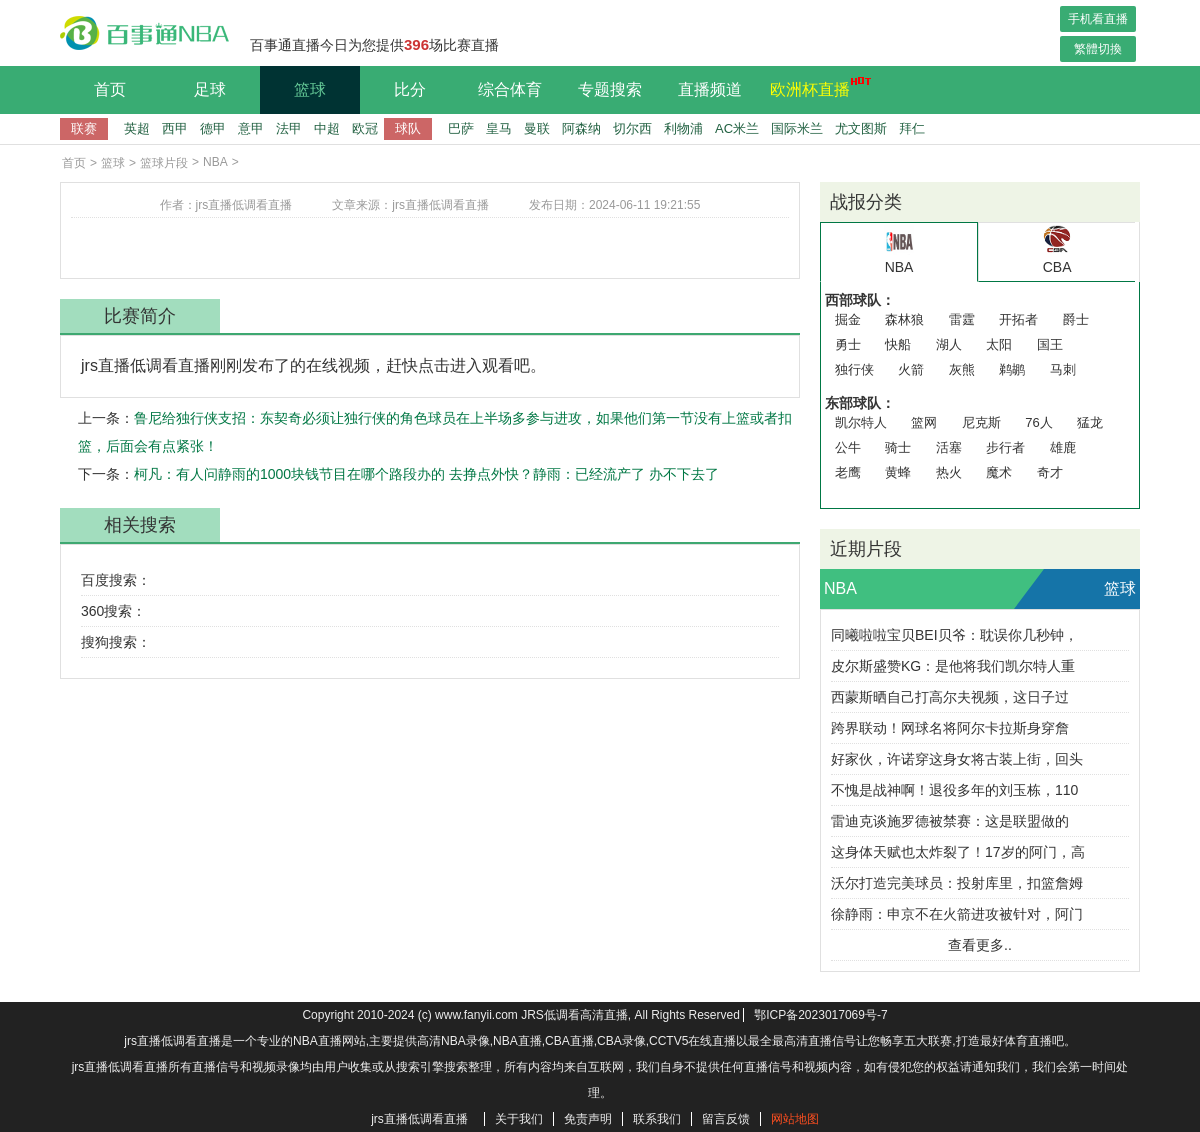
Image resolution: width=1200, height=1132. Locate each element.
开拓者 (1018, 319)
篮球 (310, 89)
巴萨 (461, 128)
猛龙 (1090, 422)
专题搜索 (610, 89)
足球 (210, 89)
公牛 (848, 447)
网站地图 (795, 1119)
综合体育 (510, 89)
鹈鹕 (1012, 369)
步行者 (1005, 447)
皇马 (499, 128)
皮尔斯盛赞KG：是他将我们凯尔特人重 (953, 666)
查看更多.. (980, 945)
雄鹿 (1063, 447)
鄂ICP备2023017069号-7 (820, 1015)
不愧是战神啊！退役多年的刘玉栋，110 (954, 790)
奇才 (1050, 472)
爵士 (1076, 319)
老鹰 (848, 472)
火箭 (911, 369)
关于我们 (519, 1119)
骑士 (898, 447)
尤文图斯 (861, 128)
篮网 (924, 422)
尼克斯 (981, 422)
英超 (137, 128)
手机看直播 (1098, 19)
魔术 (999, 472)
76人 (1038, 422)
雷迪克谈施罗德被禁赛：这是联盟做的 (950, 821)
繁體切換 (1098, 49)
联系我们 (657, 1119)
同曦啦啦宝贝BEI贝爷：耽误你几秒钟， (954, 635)
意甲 (251, 128)
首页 (110, 89)
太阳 (999, 344)
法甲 (289, 128)
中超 (327, 128)
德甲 (213, 128)
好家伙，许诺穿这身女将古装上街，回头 (957, 759)
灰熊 (962, 369)
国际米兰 (797, 128)
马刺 (1063, 369)
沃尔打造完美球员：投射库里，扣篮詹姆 (957, 883)
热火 (949, 472)
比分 (410, 89)
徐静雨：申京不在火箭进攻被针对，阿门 (957, 914)
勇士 (848, 344)
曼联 (537, 128)
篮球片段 (164, 163)
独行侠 (854, 369)
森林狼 (904, 319)
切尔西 (632, 128)
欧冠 (365, 128)
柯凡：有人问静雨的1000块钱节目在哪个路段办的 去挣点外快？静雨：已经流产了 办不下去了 (426, 474)
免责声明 (588, 1119)
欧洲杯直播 (815, 87)
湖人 (949, 344)
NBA (215, 162)
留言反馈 (726, 1119)
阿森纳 (581, 128)
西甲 (175, 128)
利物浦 (683, 128)
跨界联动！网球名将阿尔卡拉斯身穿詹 (950, 728)
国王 (1050, 344)
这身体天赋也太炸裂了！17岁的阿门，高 (958, 852)
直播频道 (710, 89)
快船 (898, 344)
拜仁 (912, 128)
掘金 (848, 319)
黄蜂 (898, 472)
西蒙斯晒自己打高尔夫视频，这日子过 (950, 697)
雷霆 (962, 319)
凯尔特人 (861, 422)
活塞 (949, 447)
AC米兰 (737, 128)
